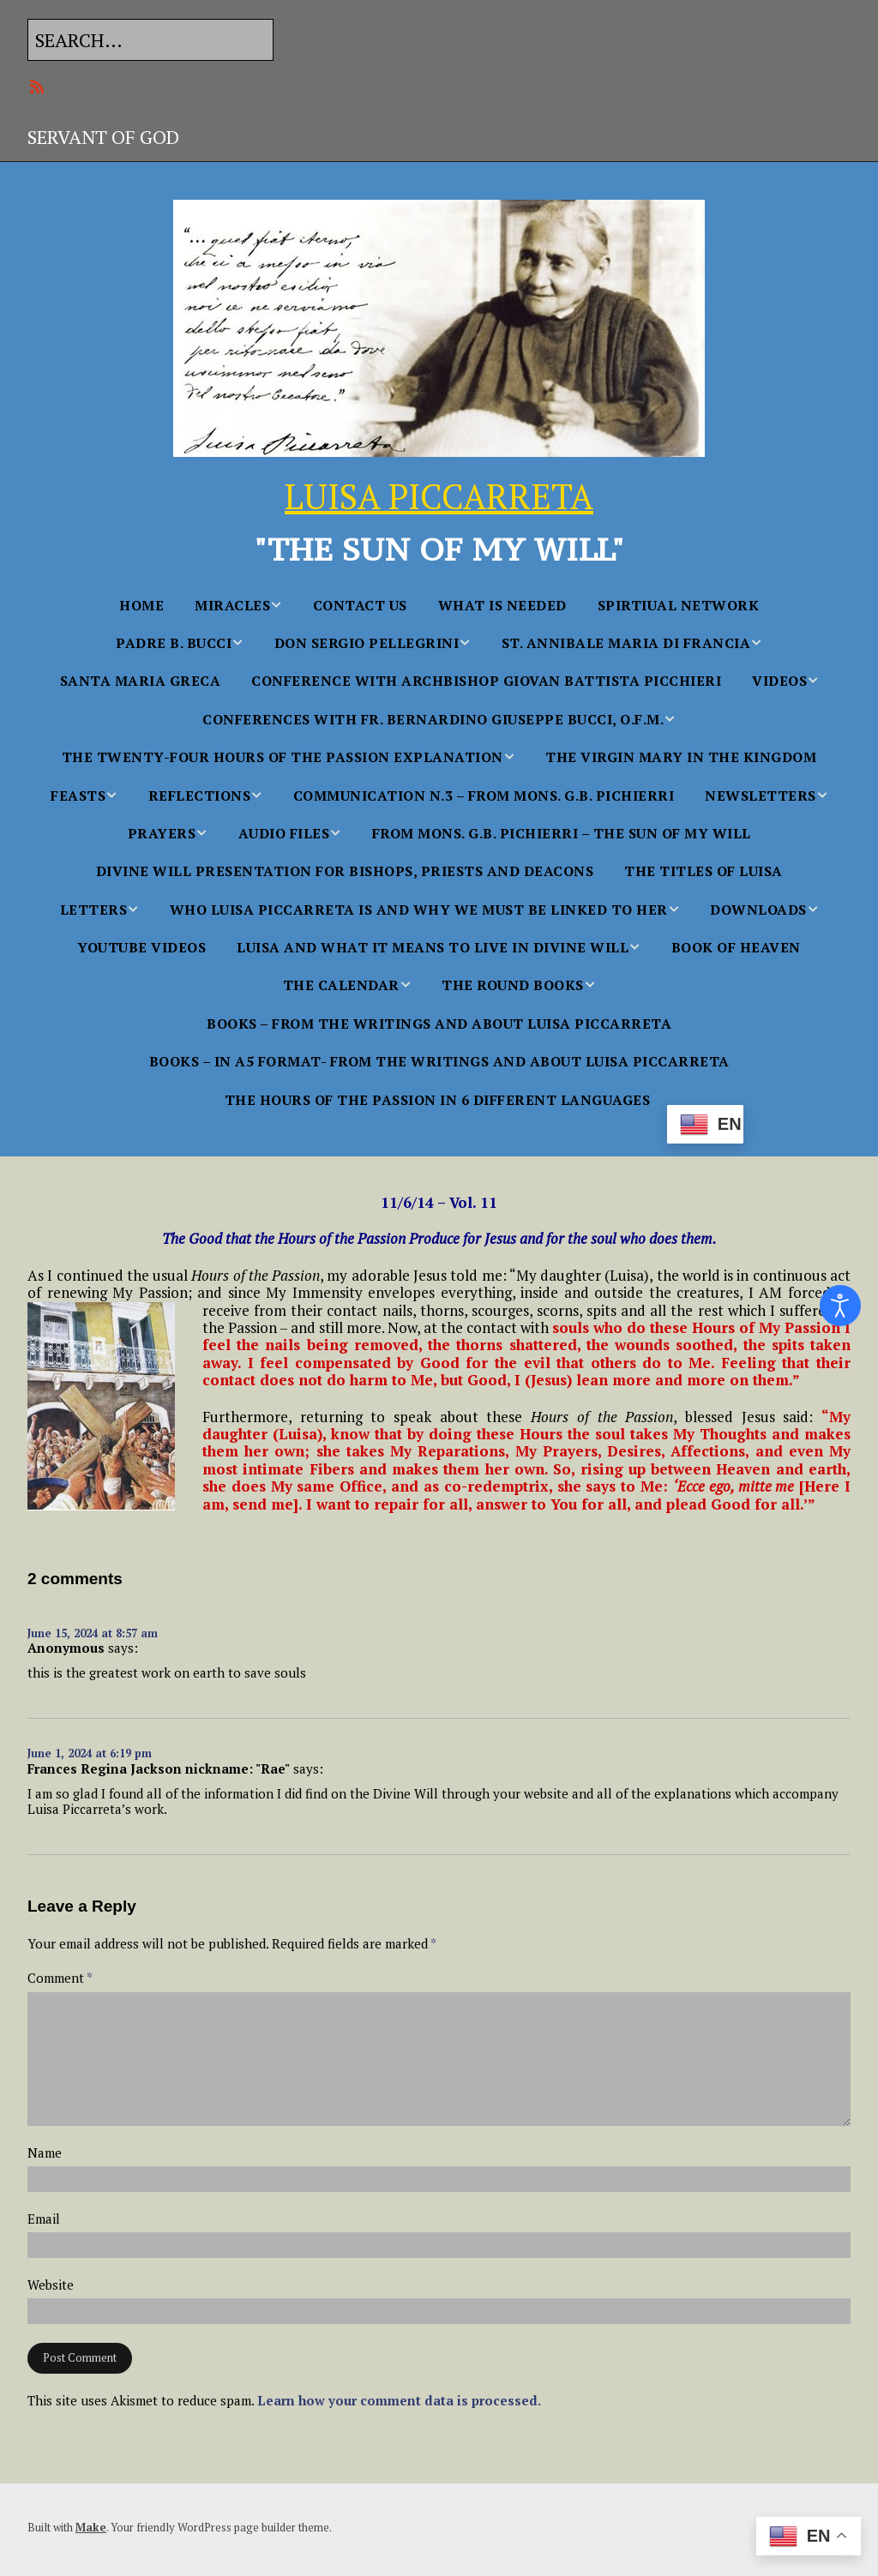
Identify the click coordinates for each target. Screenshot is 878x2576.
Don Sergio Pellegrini (367, 642)
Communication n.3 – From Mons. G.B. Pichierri (484, 795)
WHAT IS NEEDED (502, 605)
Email (43, 2219)
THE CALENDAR (341, 985)
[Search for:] (150, 40)
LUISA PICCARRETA (439, 496)
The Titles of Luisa (703, 871)
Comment (60, 1978)
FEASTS (78, 795)
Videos (779, 680)
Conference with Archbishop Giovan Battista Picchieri (486, 680)
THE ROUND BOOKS (513, 985)
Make (90, 2527)
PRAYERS (162, 833)
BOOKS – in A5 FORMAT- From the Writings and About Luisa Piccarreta (439, 1061)
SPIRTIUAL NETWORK (679, 605)
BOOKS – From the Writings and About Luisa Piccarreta (439, 1023)
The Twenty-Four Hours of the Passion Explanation (282, 757)
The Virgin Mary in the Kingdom (680, 757)
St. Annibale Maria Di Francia (626, 642)
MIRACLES (232, 605)
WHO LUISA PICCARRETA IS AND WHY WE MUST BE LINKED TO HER (419, 909)
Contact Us (360, 605)
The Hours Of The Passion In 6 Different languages (438, 1099)
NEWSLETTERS (760, 795)
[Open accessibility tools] (840, 1305)
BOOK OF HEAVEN (736, 947)
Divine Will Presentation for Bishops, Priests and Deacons (345, 871)
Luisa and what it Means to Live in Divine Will (432, 947)
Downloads (758, 909)
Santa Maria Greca (140, 680)
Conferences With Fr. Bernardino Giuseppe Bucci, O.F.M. (433, 719)
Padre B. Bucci (174, 642)
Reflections (199, 795)
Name (44, 2153)
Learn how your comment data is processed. (399, 2400)
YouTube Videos (141, 947)
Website (50, 2285)
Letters (94, 909)
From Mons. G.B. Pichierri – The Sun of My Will (561, 833)
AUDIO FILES (284, 833)
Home (141, 605)
